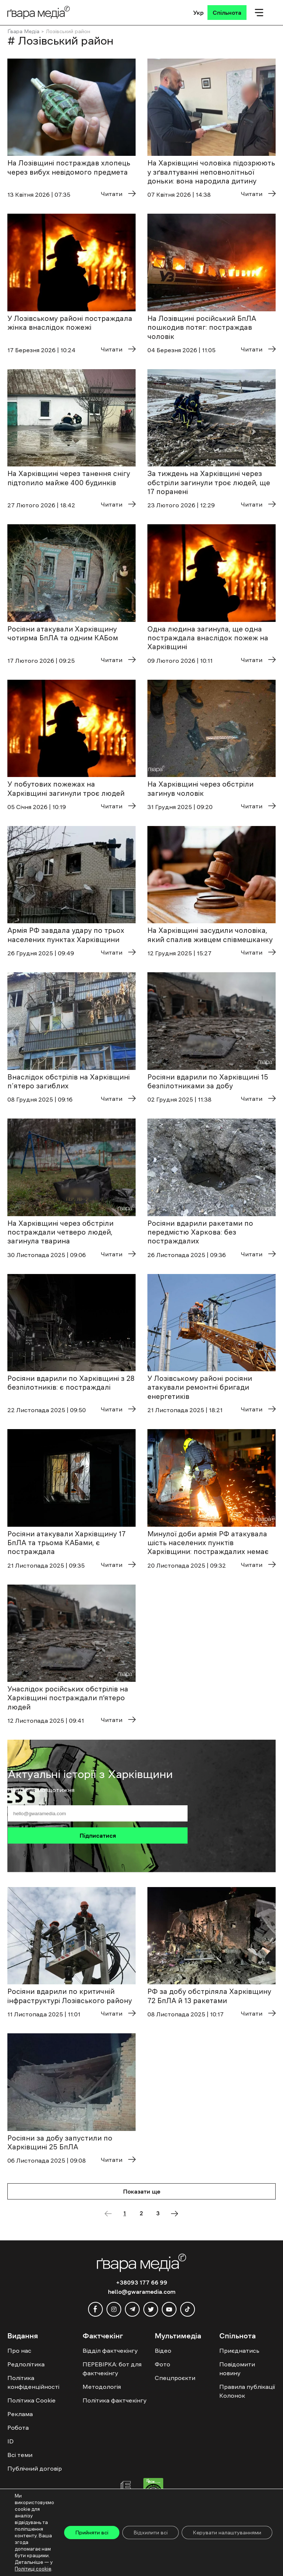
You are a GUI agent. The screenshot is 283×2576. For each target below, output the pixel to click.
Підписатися (98, 1835)
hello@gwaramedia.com (141, 2292)
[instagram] (113, 2309)
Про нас (19, 2350)
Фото (162, 2364)
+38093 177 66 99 (141, 2282)
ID (10, 2441)
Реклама (20, 2414)
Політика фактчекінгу (115, 2400)
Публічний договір (34, 2468)
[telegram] (132, 2309)
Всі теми (19, 2455)
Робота (18, 2427)
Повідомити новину (237, 2368)
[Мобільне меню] (259, 12)
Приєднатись (239, 2350)
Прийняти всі (91, 2532)
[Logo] (38, 12)
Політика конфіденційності (33, 2382)
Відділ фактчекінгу (110, 2350)
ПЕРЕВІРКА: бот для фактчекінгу (112, 2368)
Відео (163, 2350)
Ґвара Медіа (23, 31)
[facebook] (95, 2309)
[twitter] (150, 2309)
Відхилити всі (150, 2532)
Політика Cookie (31, 2400)
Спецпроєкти (175, 2378)
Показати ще (141, 2191)
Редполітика (26, 2364)
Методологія (102, 2387)
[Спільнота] (227, 12)
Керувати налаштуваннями (227, 2532)
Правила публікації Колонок (247, 2391)
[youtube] (169, 2309)
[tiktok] (187, 2309)
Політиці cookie (33, 2568)
